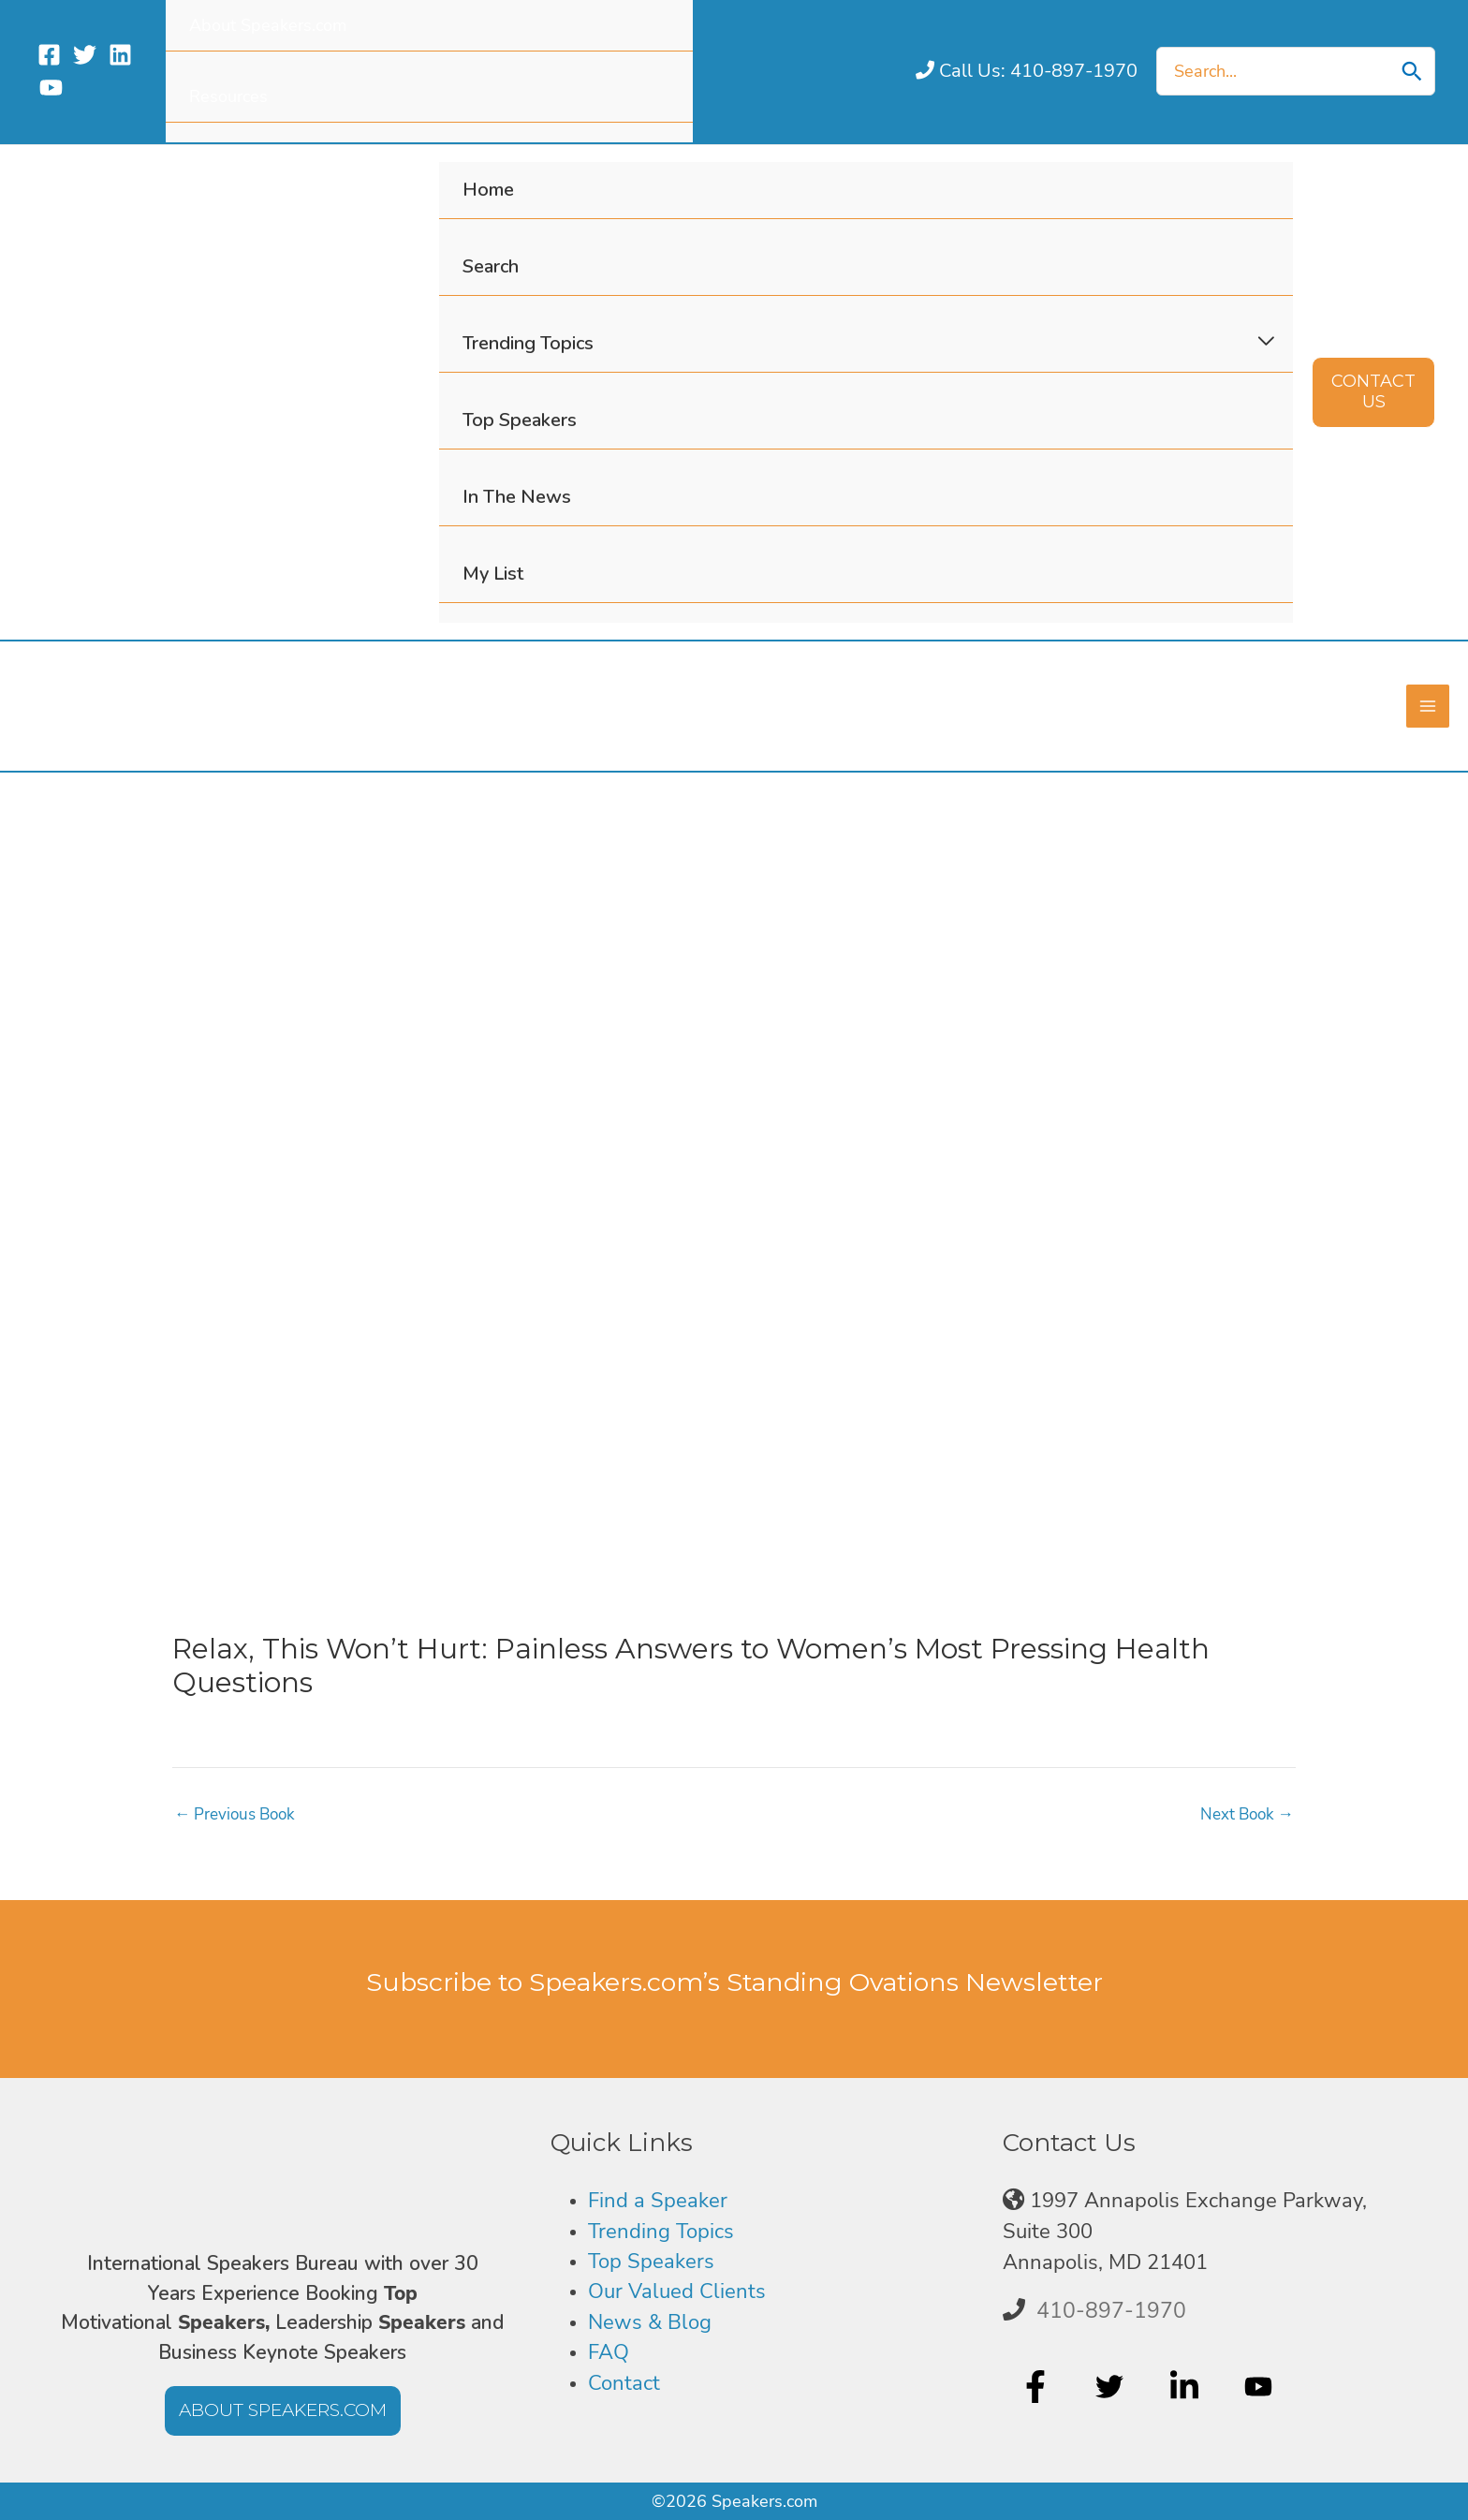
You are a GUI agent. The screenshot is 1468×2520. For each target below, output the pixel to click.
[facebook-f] (1037, 2387)
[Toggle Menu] (1266, 342)
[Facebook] (49, 54)
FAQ (608, 2352)
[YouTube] (51, 87)
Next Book (1244, 1819)
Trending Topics (661, 2232)
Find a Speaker (657, 2201)
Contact (624, 2383)
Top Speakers (651, 2261)
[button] (1373, 392)
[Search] (1412, 71)
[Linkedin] (120, 54)
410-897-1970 (1111, 2310)
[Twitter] (84, 54)
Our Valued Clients (677, 2291)
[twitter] (1111, 2387)
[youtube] (1260, 2387)
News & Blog (650, 2322)
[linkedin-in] (1186, 2387)
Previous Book (238, 1819)
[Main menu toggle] (1427, 709)
